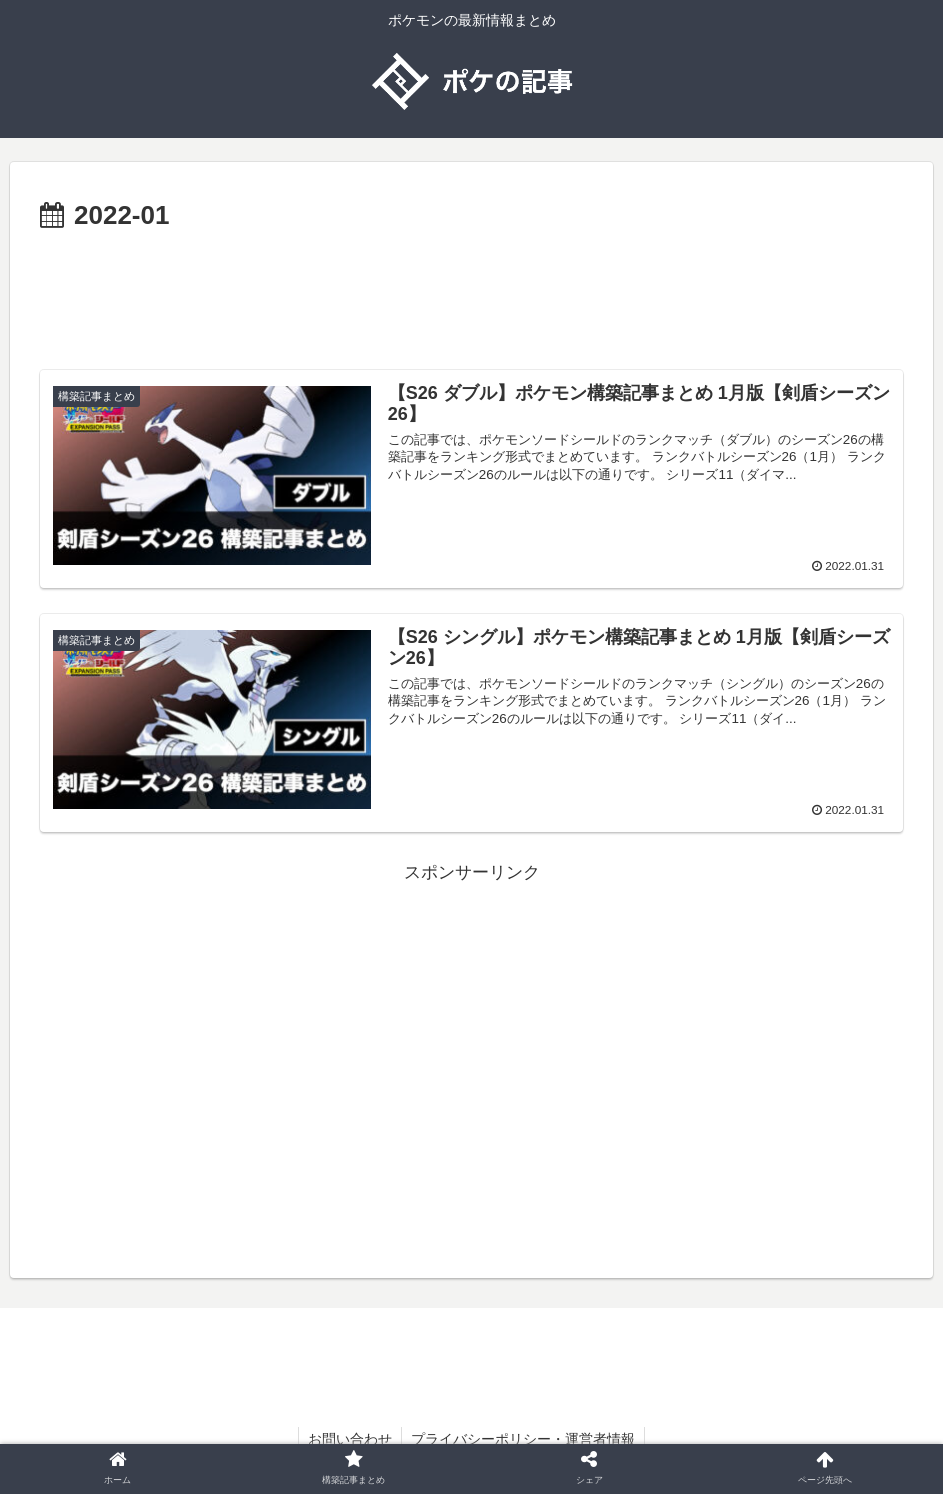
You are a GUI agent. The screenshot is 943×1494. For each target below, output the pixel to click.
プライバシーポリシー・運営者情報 (524, 1440)
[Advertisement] (471, 294)
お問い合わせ (349, 1440)
